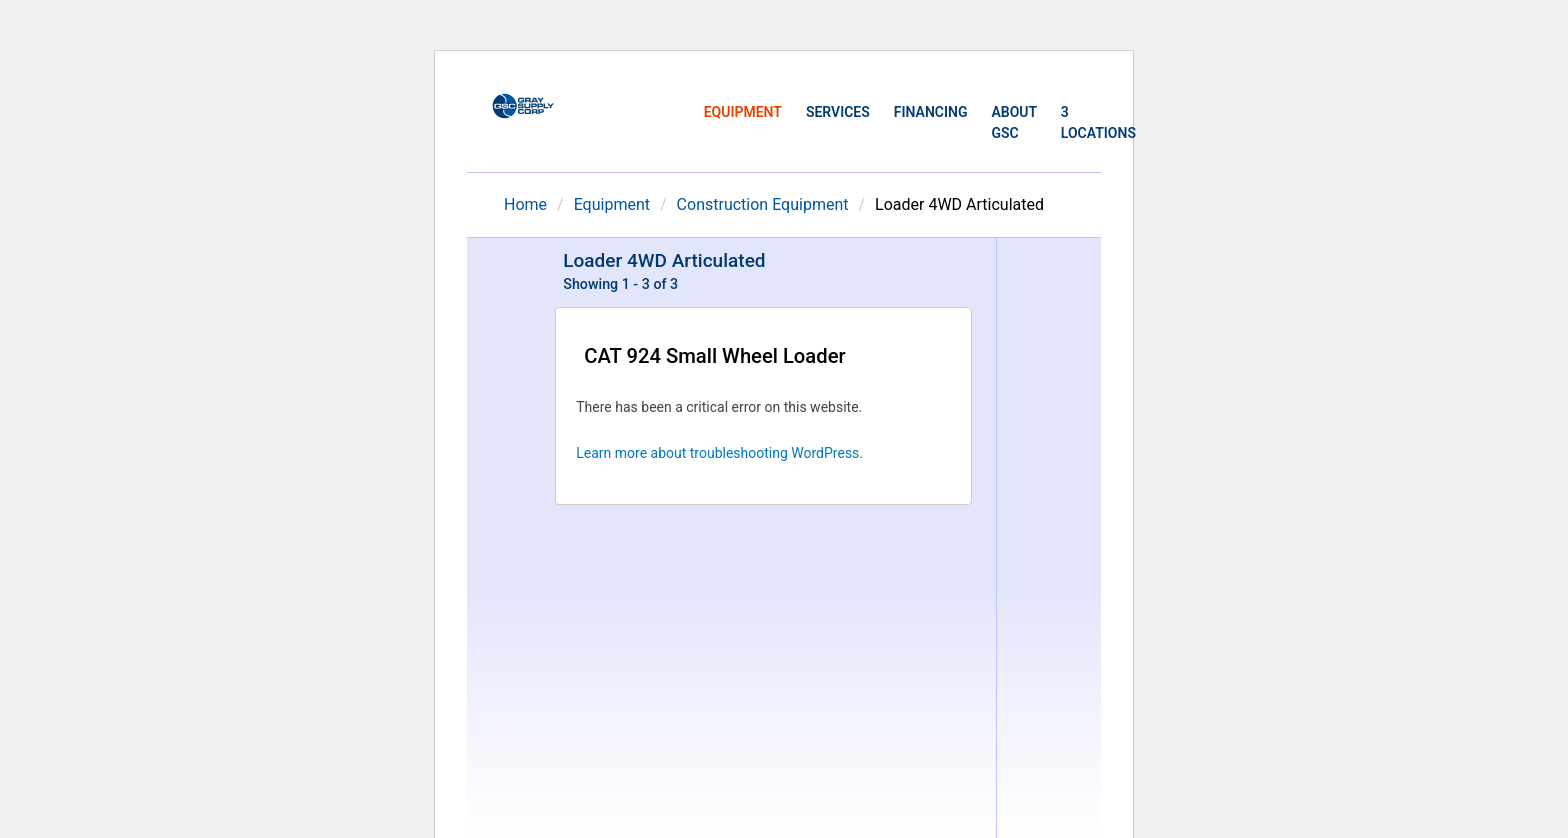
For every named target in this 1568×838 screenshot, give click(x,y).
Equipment (743, 112)
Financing (931, 112)
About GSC (1013, 122)
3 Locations (1098, 122)
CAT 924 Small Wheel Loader (714, 356)
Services (838, 112)
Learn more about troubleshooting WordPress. (719, 453)
